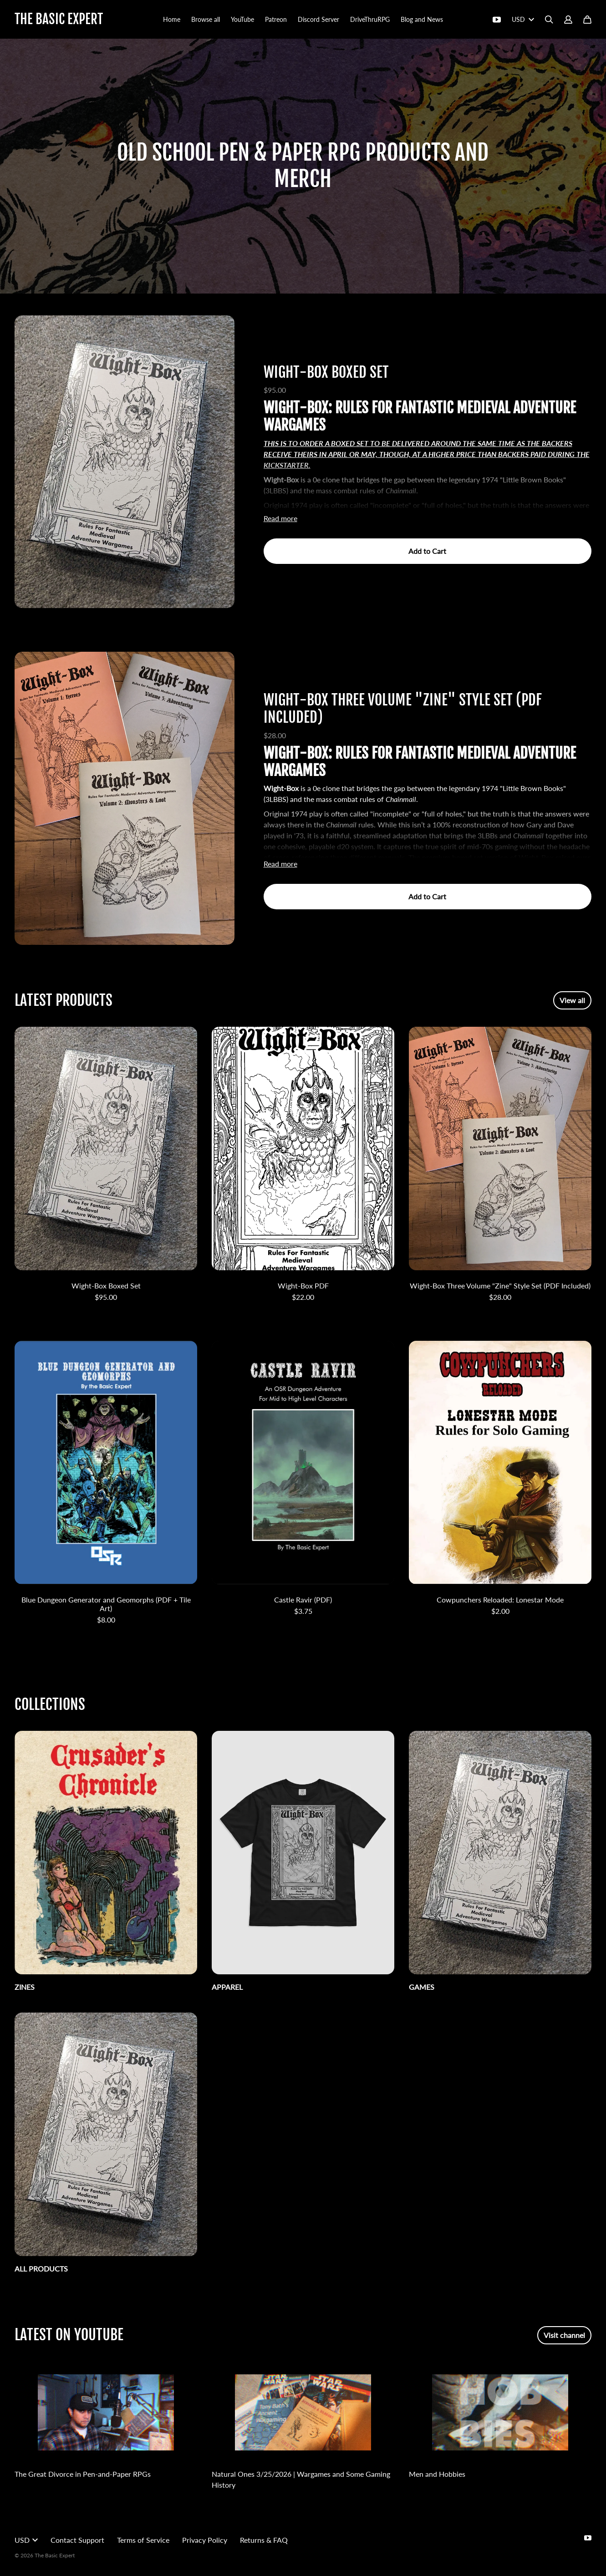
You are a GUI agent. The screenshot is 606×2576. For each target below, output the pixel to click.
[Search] (549, 19)
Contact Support (77, 2539)
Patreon (276, 19)
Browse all (205, 19)
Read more (280, 518)
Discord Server (318, 19)
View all (572, 1000)
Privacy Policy (204, 2539)
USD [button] (26, 2539)
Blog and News (422, 19)
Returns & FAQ (264, 2539)
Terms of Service (143, 2539)
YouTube (242, 19)
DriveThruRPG (370, 19)
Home (171, 19)
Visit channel (564, 2335)
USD (523, 19)
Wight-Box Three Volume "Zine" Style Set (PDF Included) (403, 708)
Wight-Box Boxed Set (326, 372)
